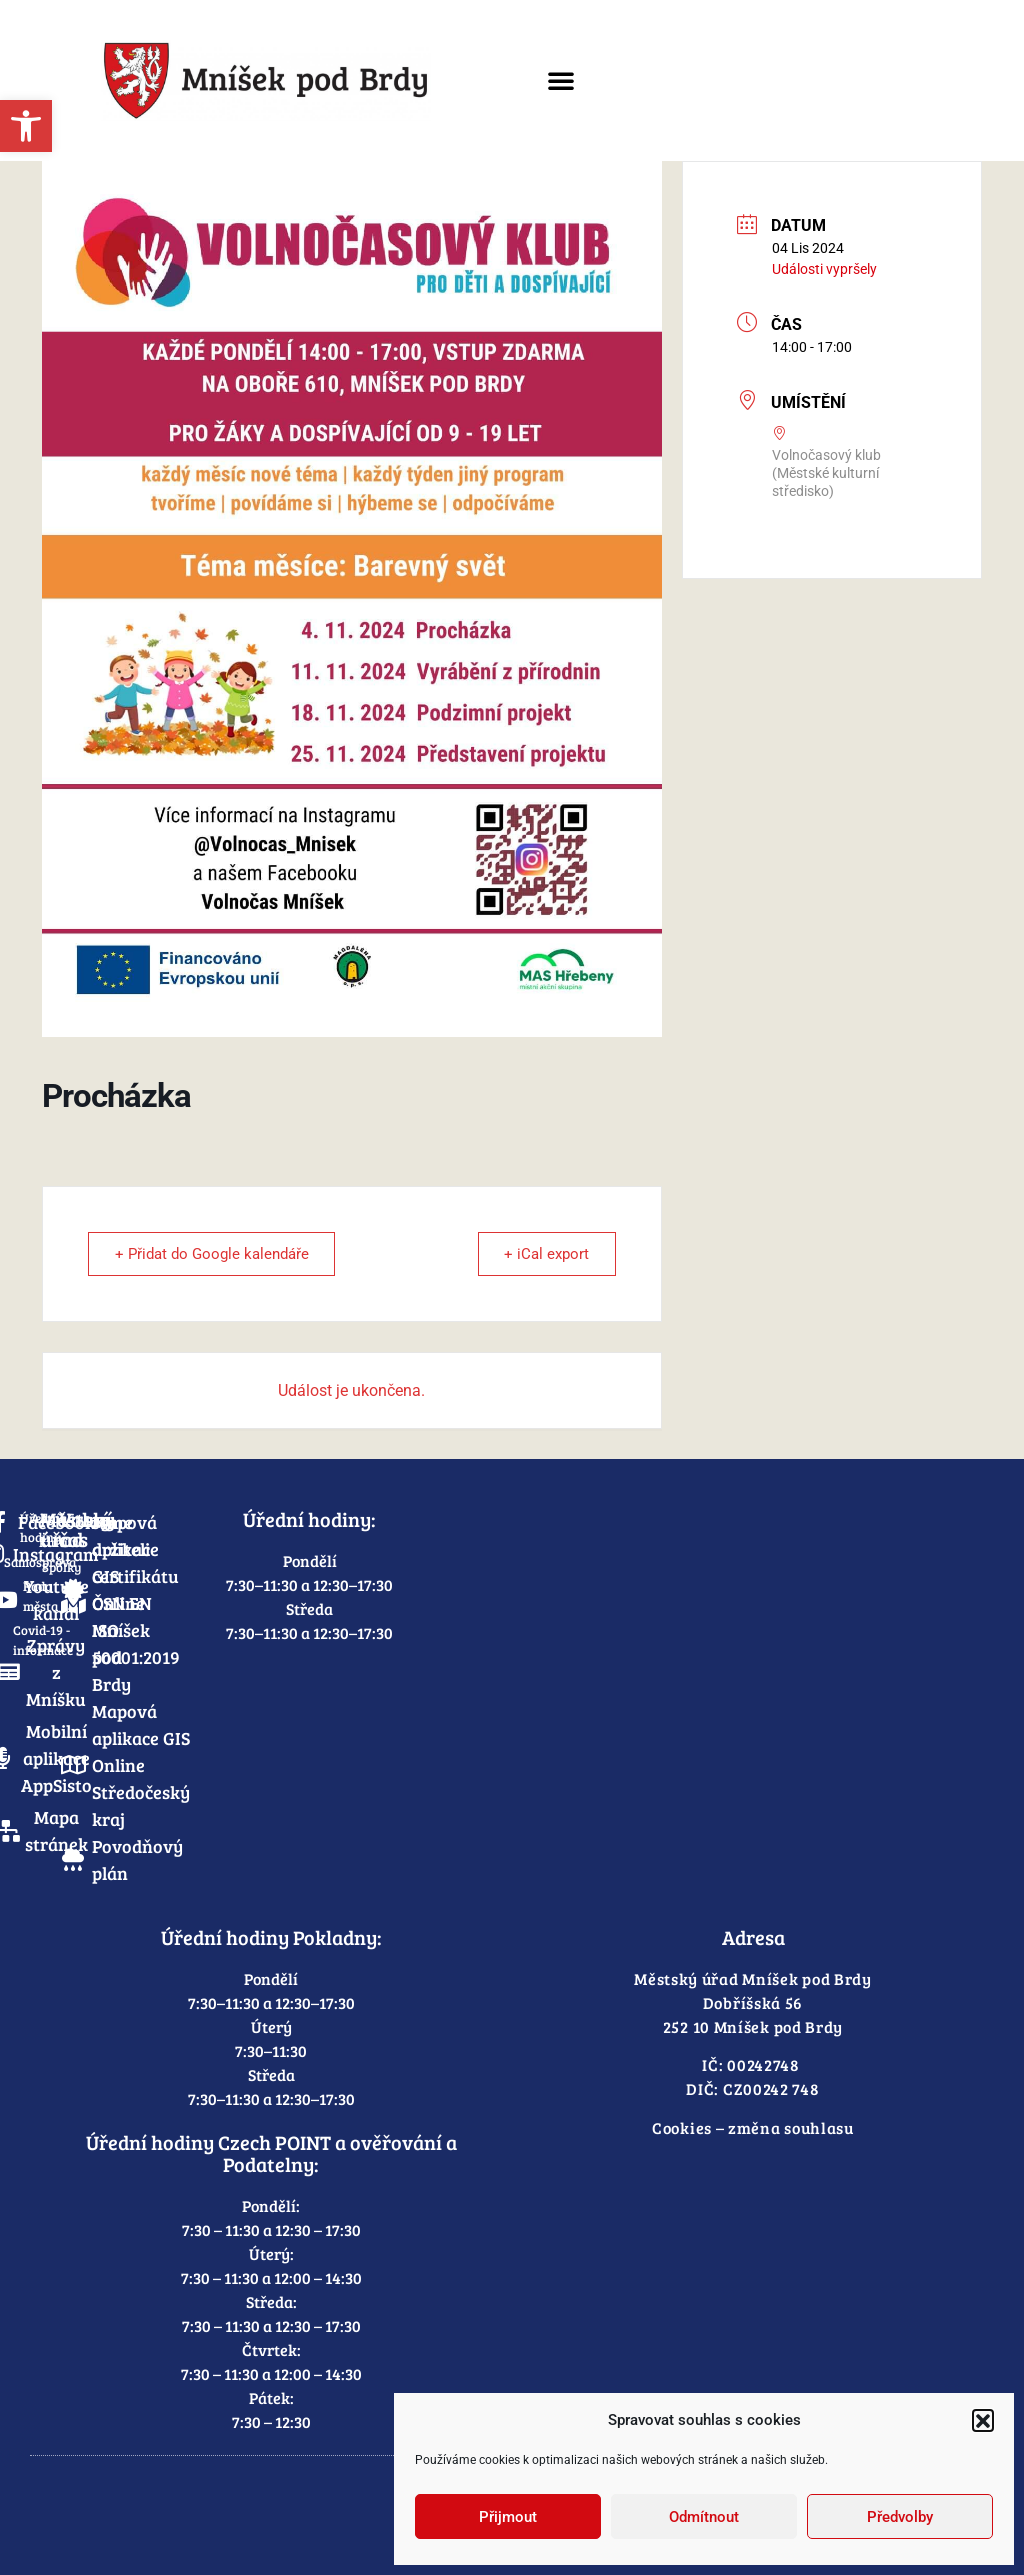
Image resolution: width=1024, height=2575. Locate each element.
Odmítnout (704, 2517)
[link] (26, 126)
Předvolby (900, 2517)
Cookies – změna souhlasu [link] (753, 2127)
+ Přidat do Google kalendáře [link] (214, 1254)
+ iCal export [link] (544, 1254)
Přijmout (508, 2517)
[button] (983, 2420)
